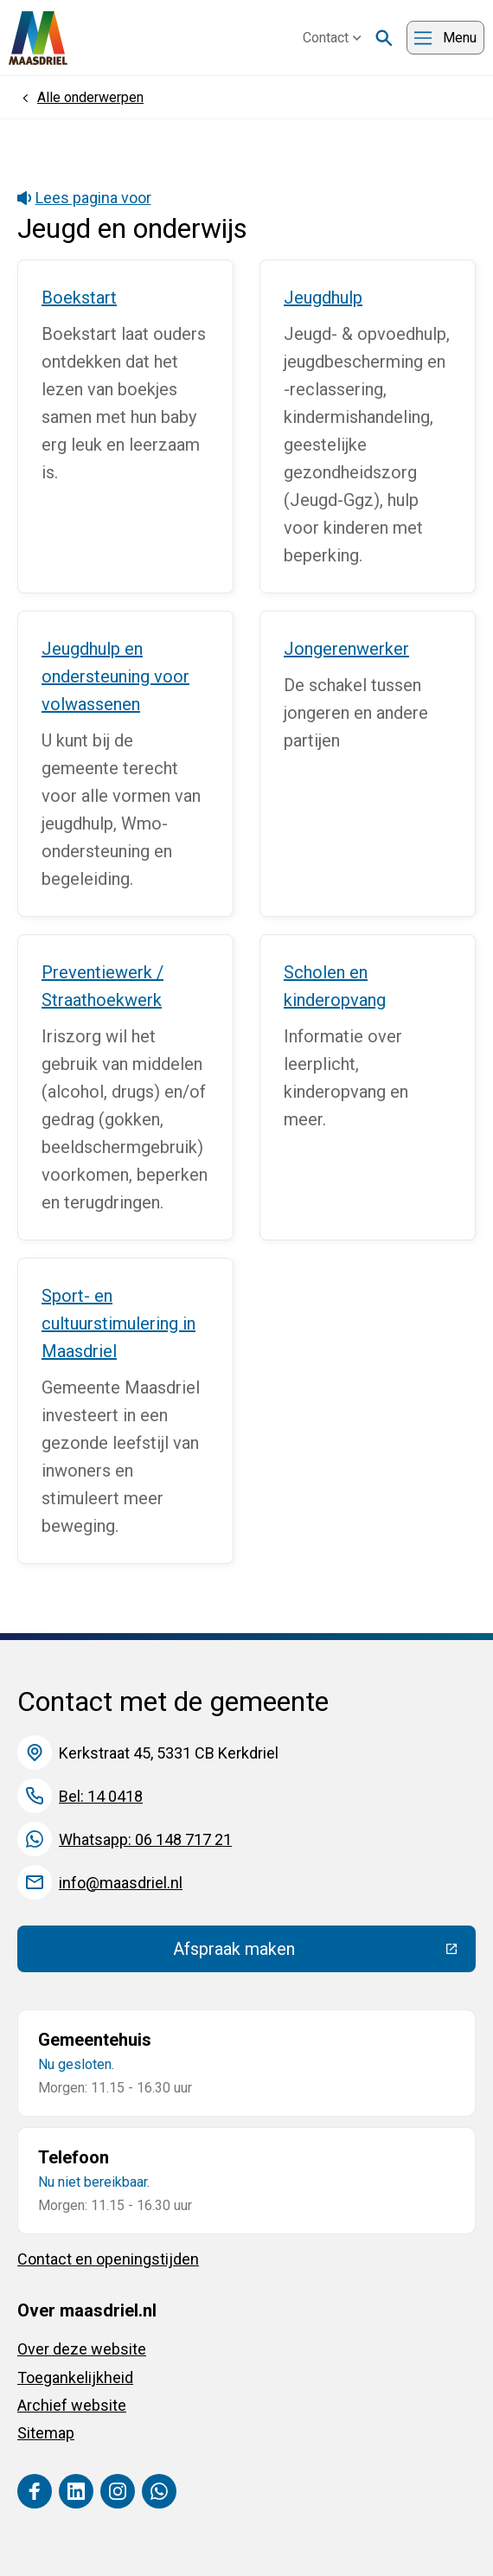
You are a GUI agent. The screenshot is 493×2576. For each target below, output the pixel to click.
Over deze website (81, 2349)
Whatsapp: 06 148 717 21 (145, 1839)
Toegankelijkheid (75, 2377)
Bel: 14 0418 (101, 1796)
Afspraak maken (325, 1953)
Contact (332, 37)
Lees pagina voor (84, 198)
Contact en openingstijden (108, 2259)
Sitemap (45, 2433)
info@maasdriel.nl (120, 1883)
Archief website (71, 2405)
